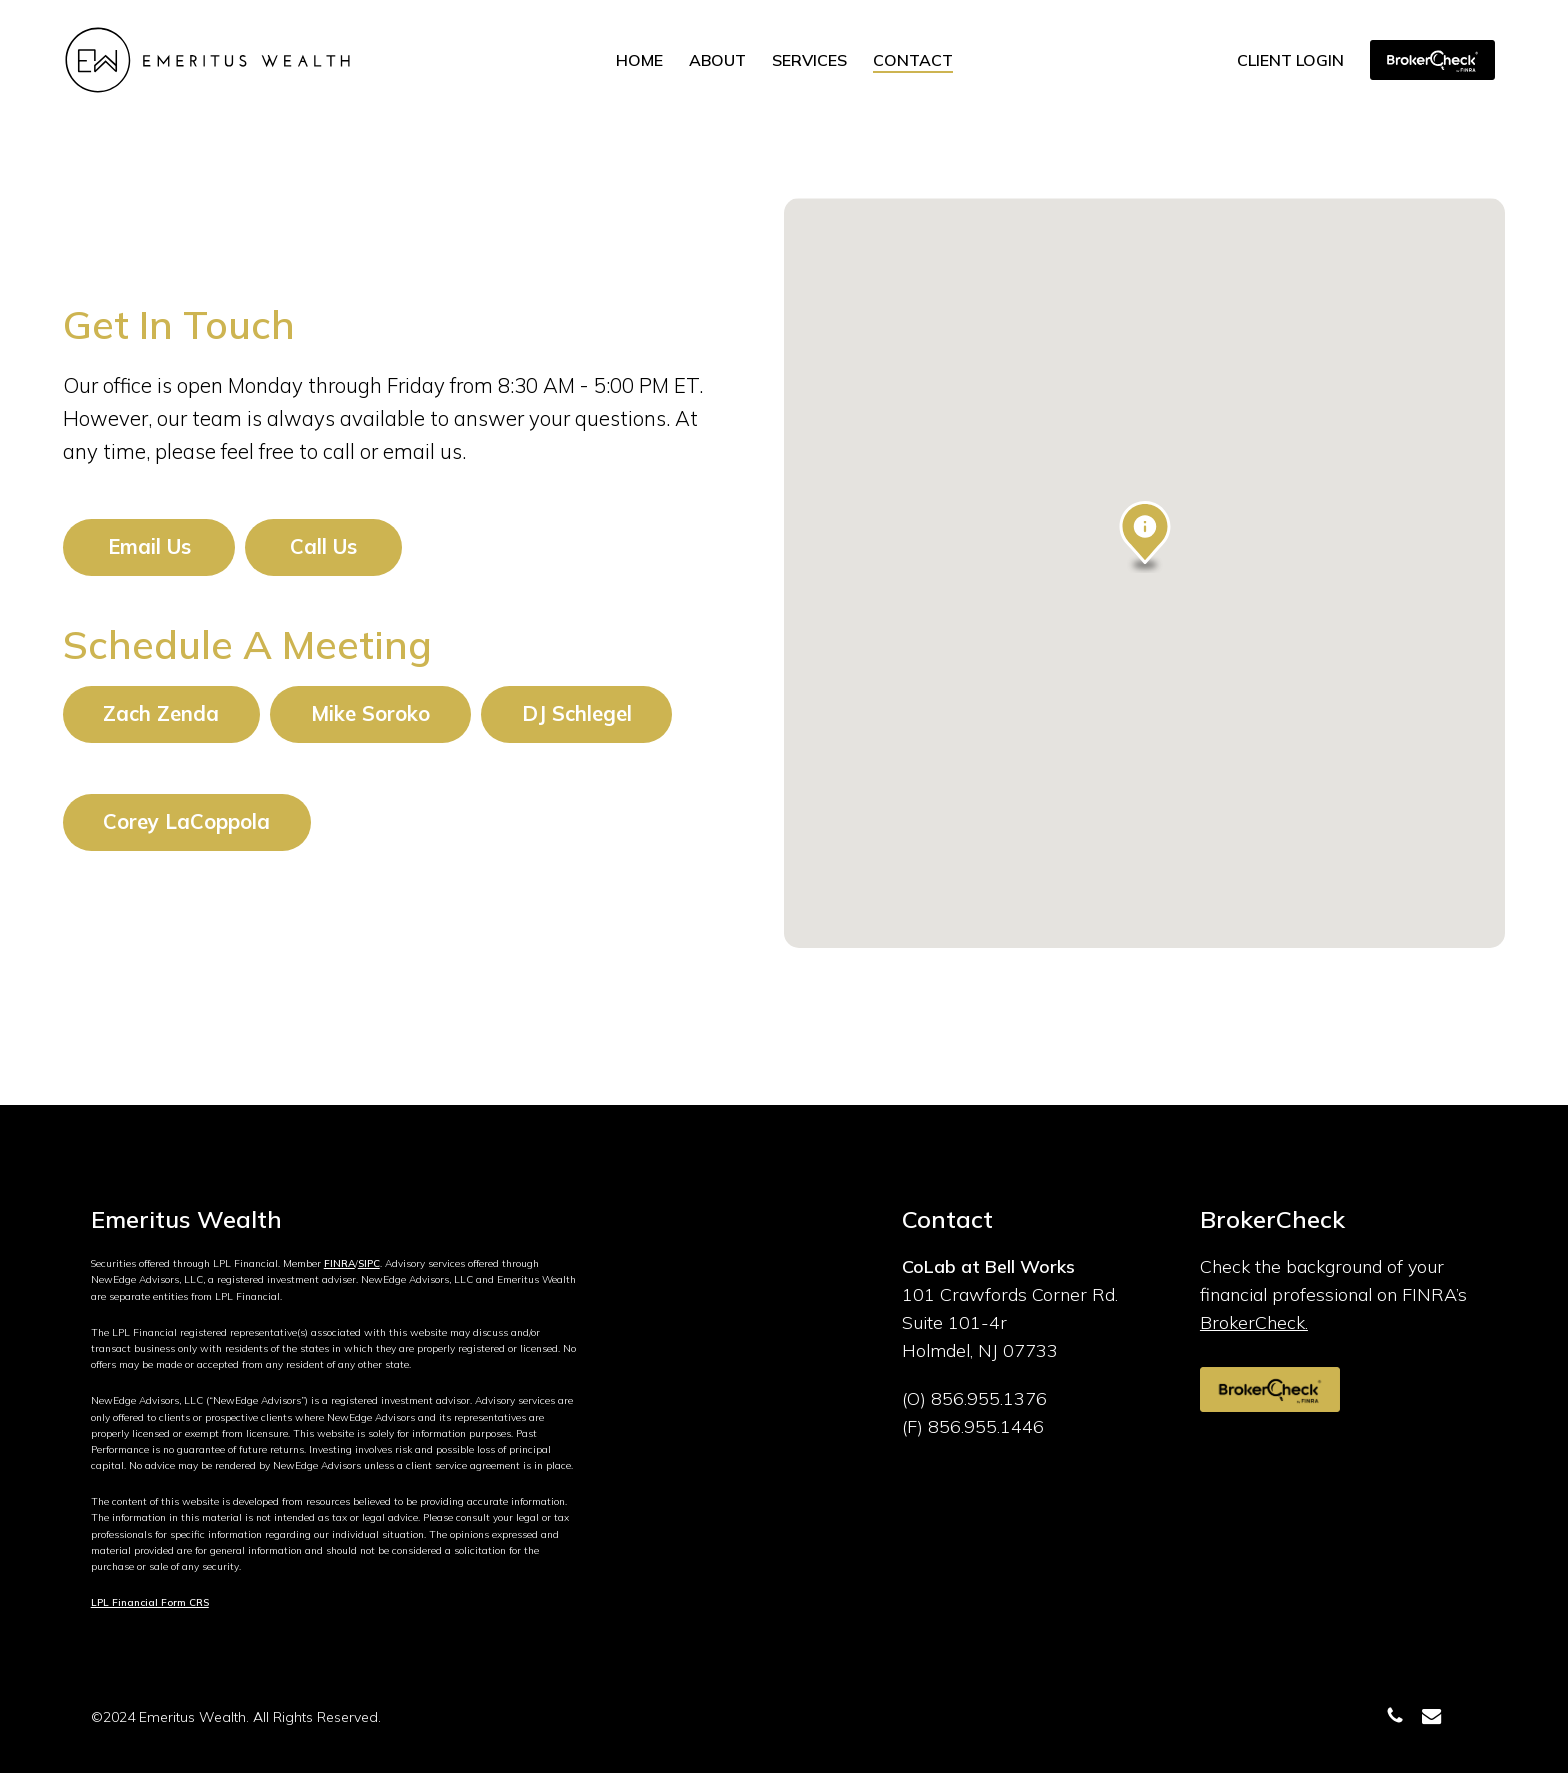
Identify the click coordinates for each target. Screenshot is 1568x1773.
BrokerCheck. (1254, 1322)
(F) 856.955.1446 (973, 1426)
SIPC (369, 1263)
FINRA (339, 1263)
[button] (149, 547)
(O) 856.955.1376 (974, 1398)
